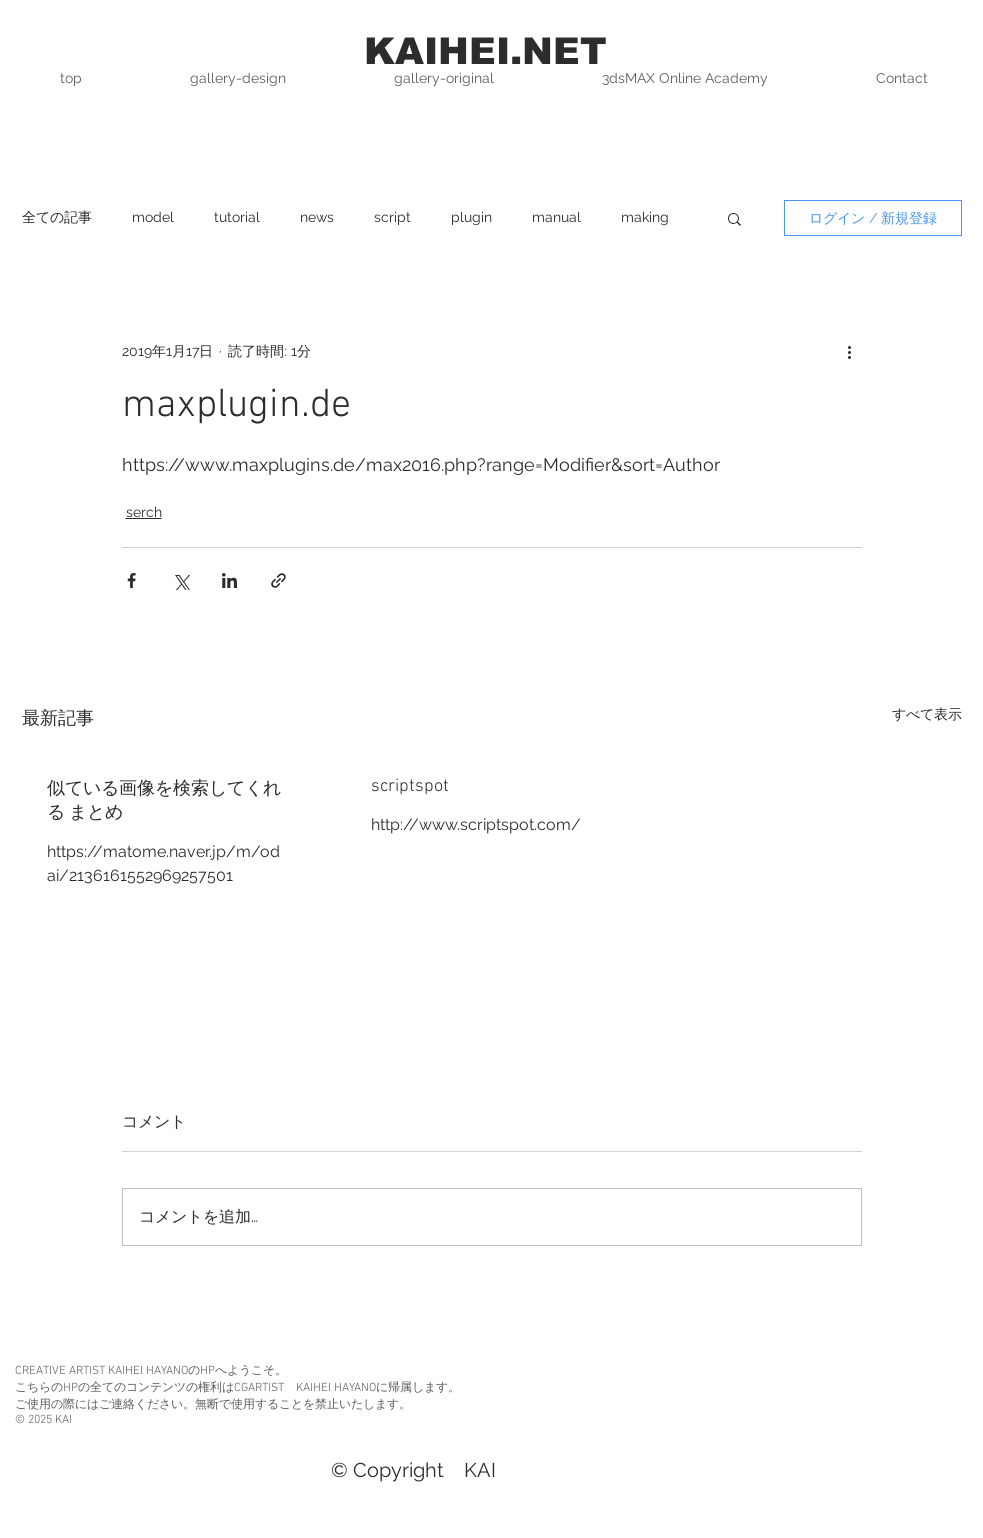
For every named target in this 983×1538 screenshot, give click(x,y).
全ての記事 (57, 217)
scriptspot (410, 786)
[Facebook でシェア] (131, 580)
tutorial (237, 217)
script (392, 217)
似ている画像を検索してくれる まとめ (164, 801)
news (317, 217)
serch (144, 512)
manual (556, 217)
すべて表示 (927, 714)
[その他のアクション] (850, 351)
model (153, 217)
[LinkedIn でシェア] (229, 580)
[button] (734, 218)
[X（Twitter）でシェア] (180, 580)
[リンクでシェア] (278, 580)
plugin (471, 217)
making (645, 217)
